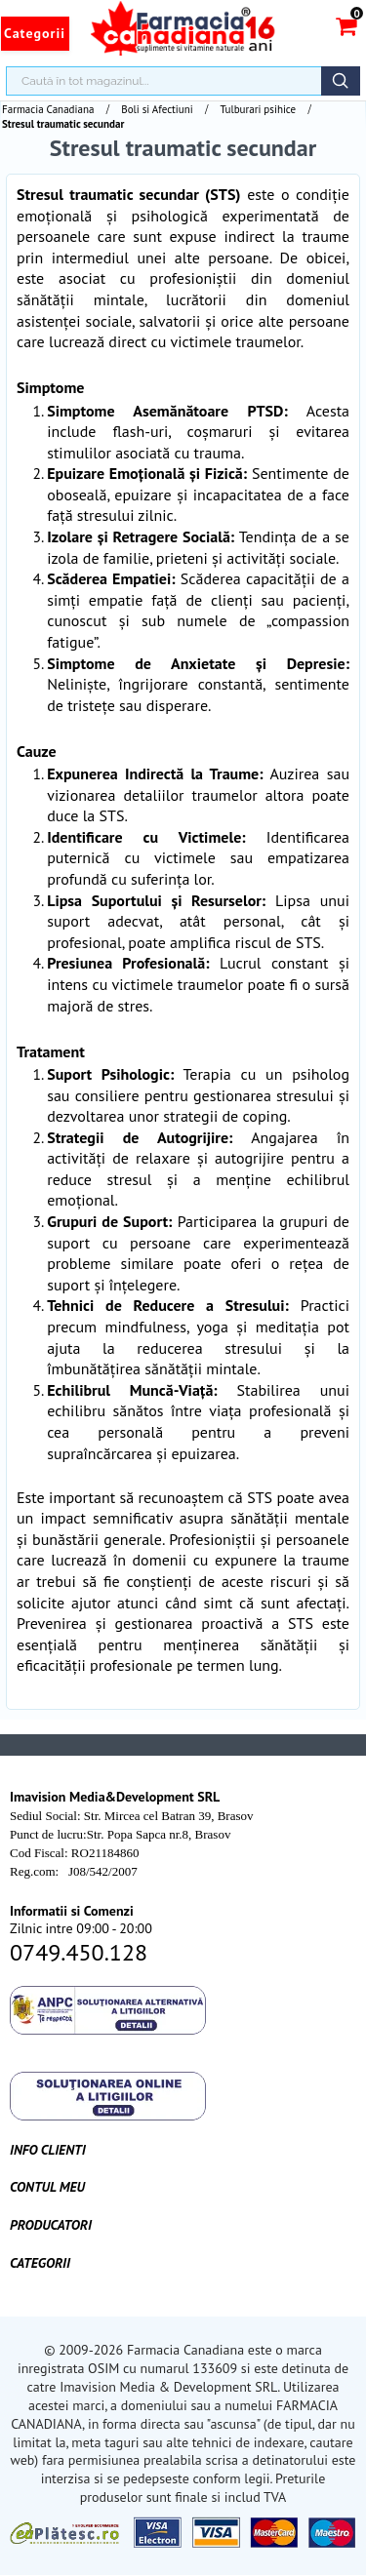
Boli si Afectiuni (156, 109)
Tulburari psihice (259, 109)
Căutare (340, 81)
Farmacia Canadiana (48, 109)
